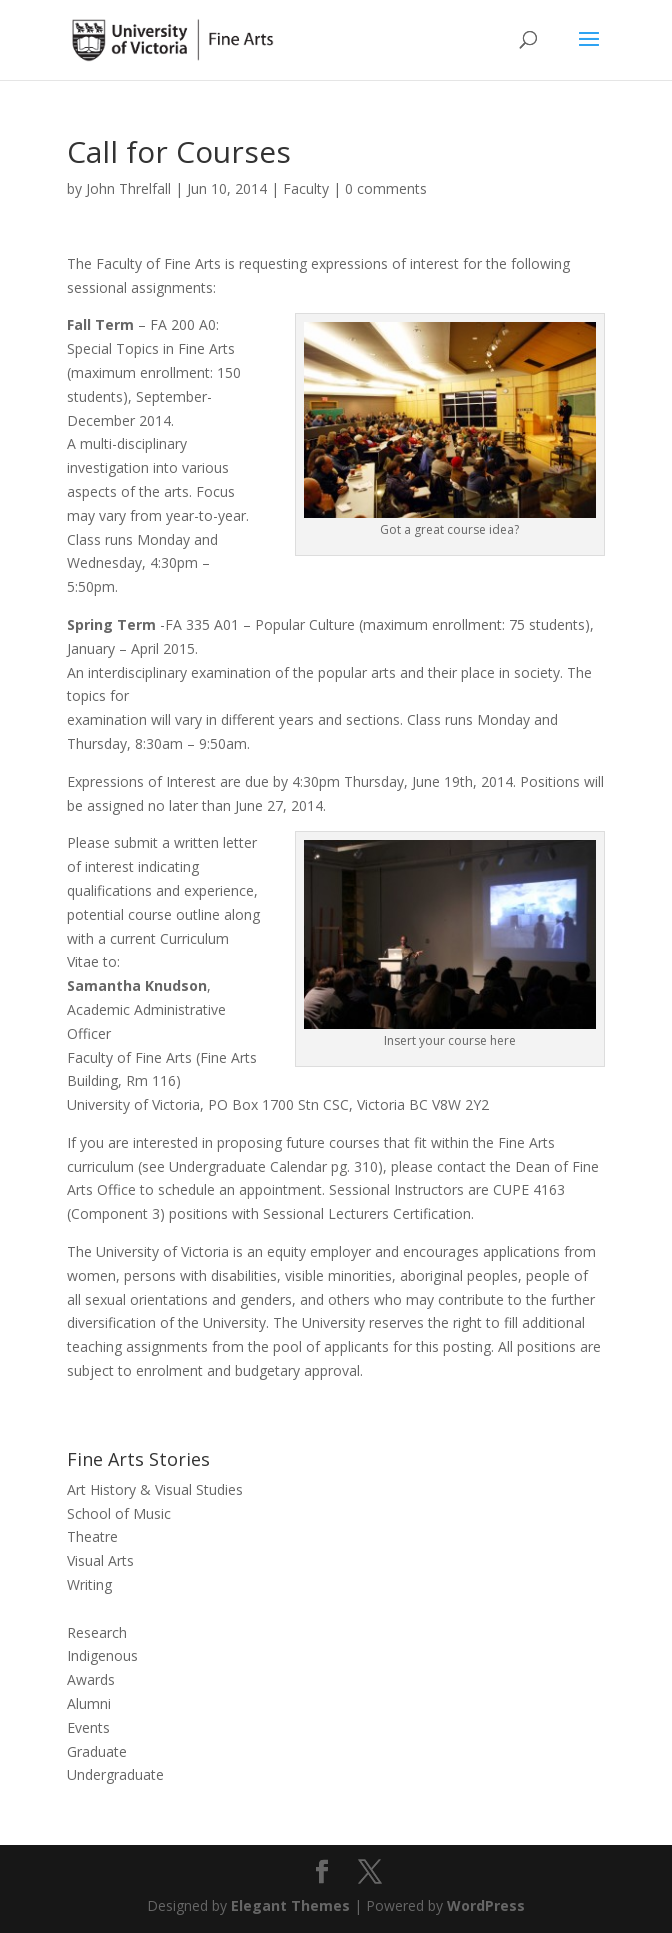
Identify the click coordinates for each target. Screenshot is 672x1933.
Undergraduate (115, 1774)
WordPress (486, 1905)
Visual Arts (100, 1560)
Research (97, 1632)
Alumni (89, 1703)
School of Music (119, 1513)
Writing (89, 1584)
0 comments (386, 188)
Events (88, 1727)
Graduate (97, 1751)
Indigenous (102, 1655)
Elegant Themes (290, 1905)
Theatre (92, 1536)
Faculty (306, 188)
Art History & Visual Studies (155, 1489)
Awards (91, 1679)
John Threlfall (128, 188)
